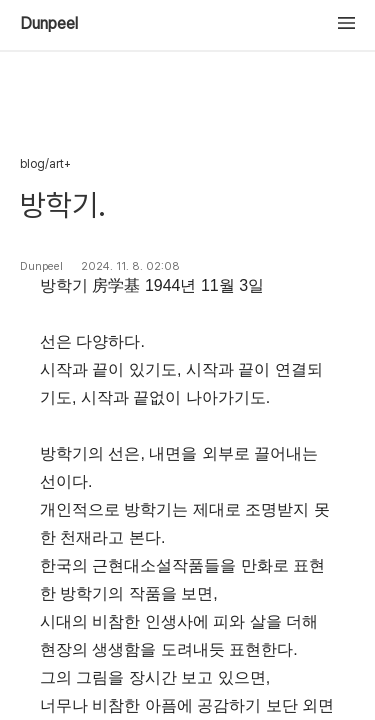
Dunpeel (49, 24)
